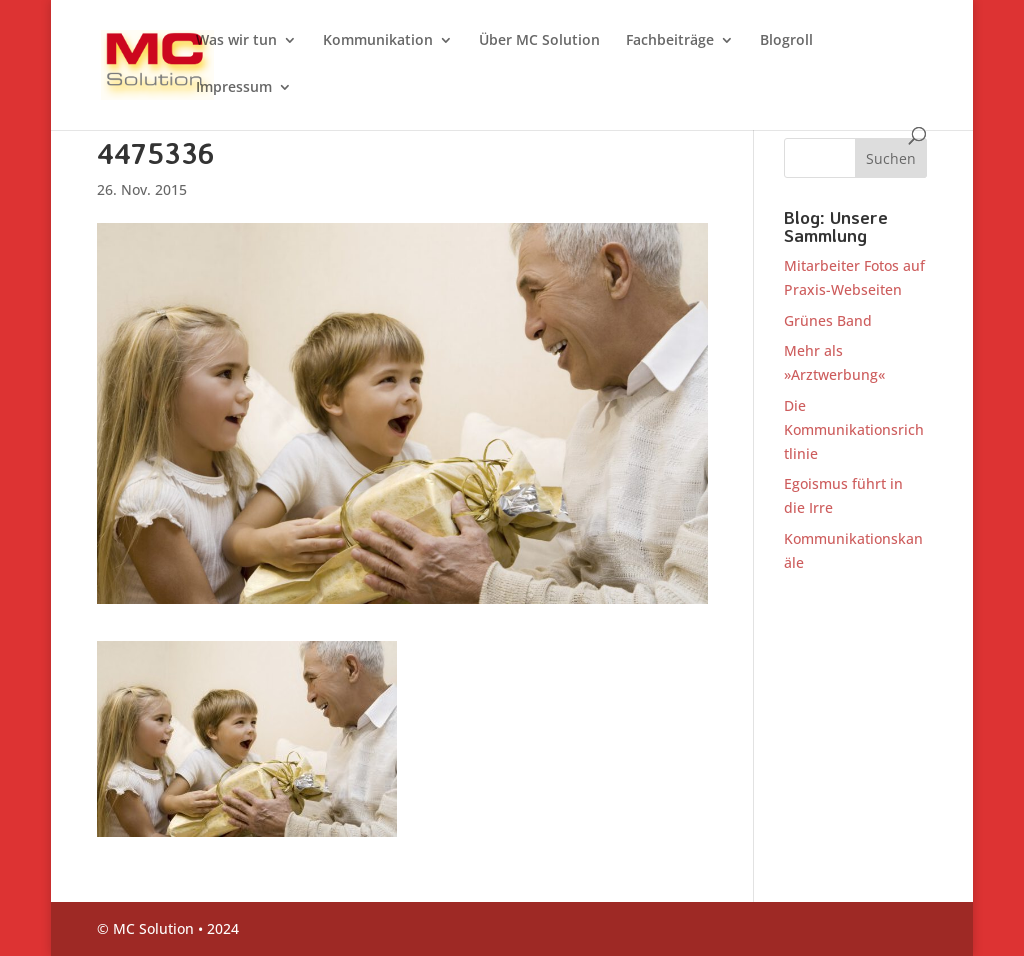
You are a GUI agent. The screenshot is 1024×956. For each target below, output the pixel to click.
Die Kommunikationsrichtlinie (854, 429)
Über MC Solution (539, 41)
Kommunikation (378, 41)
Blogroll (786, 41)
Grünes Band (828, 320)
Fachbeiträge (670, 41)
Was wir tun (236, 41)
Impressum (234, 88)
